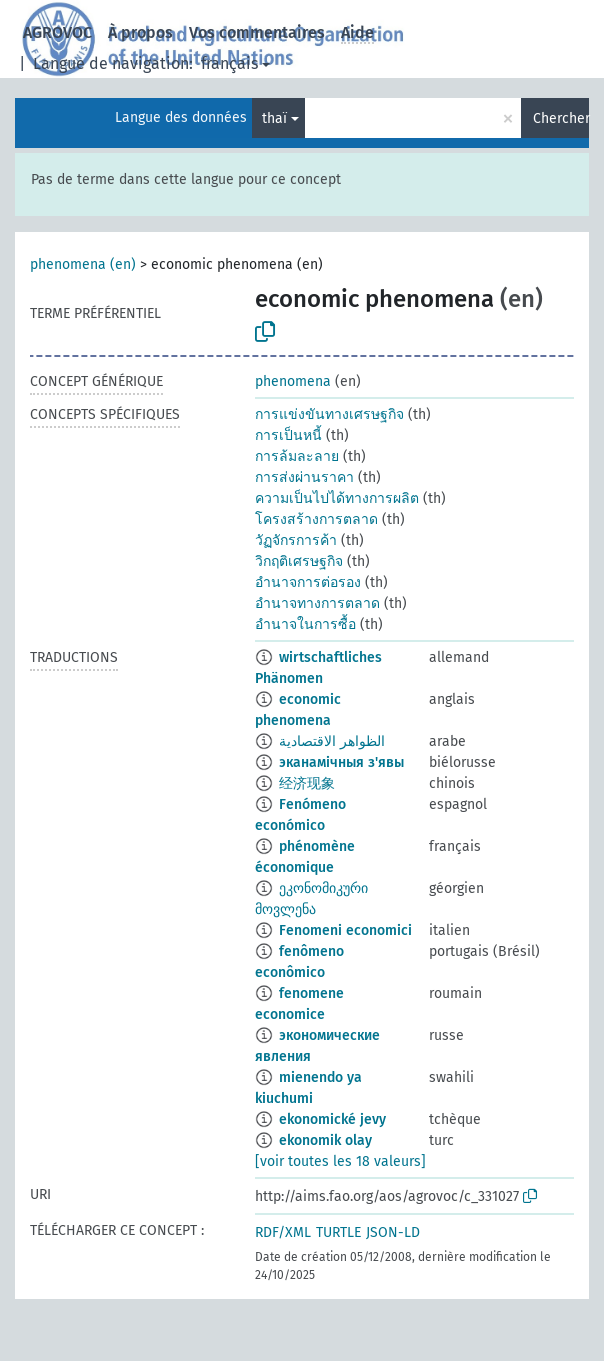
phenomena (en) (83, 264)
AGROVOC (57, 32)
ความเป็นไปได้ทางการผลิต (337, 498)
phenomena (293, 381)
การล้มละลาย (297, 456)
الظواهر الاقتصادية (332, 741)
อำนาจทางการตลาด (317, 603)
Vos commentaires (257, 32)
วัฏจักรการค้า (296, 540)
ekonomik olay (325, 1140)
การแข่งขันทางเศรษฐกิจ (329, 414)
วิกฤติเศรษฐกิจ (299, 561)
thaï (274, 118)
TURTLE (338, 1232)
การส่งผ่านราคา (304, 477)
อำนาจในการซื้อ (305, 624)
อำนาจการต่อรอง (308, 582)
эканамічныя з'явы (341, 762)
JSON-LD (393, 1232)
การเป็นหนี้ (288, 435)
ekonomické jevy (332, 1119)
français (229, 63)
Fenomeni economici (345, 930)
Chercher (561, 118)
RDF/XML (283, 1232)
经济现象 (307, 783)
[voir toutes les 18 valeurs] (340, 1161)
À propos (140, 32)
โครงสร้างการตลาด (316, 519)
